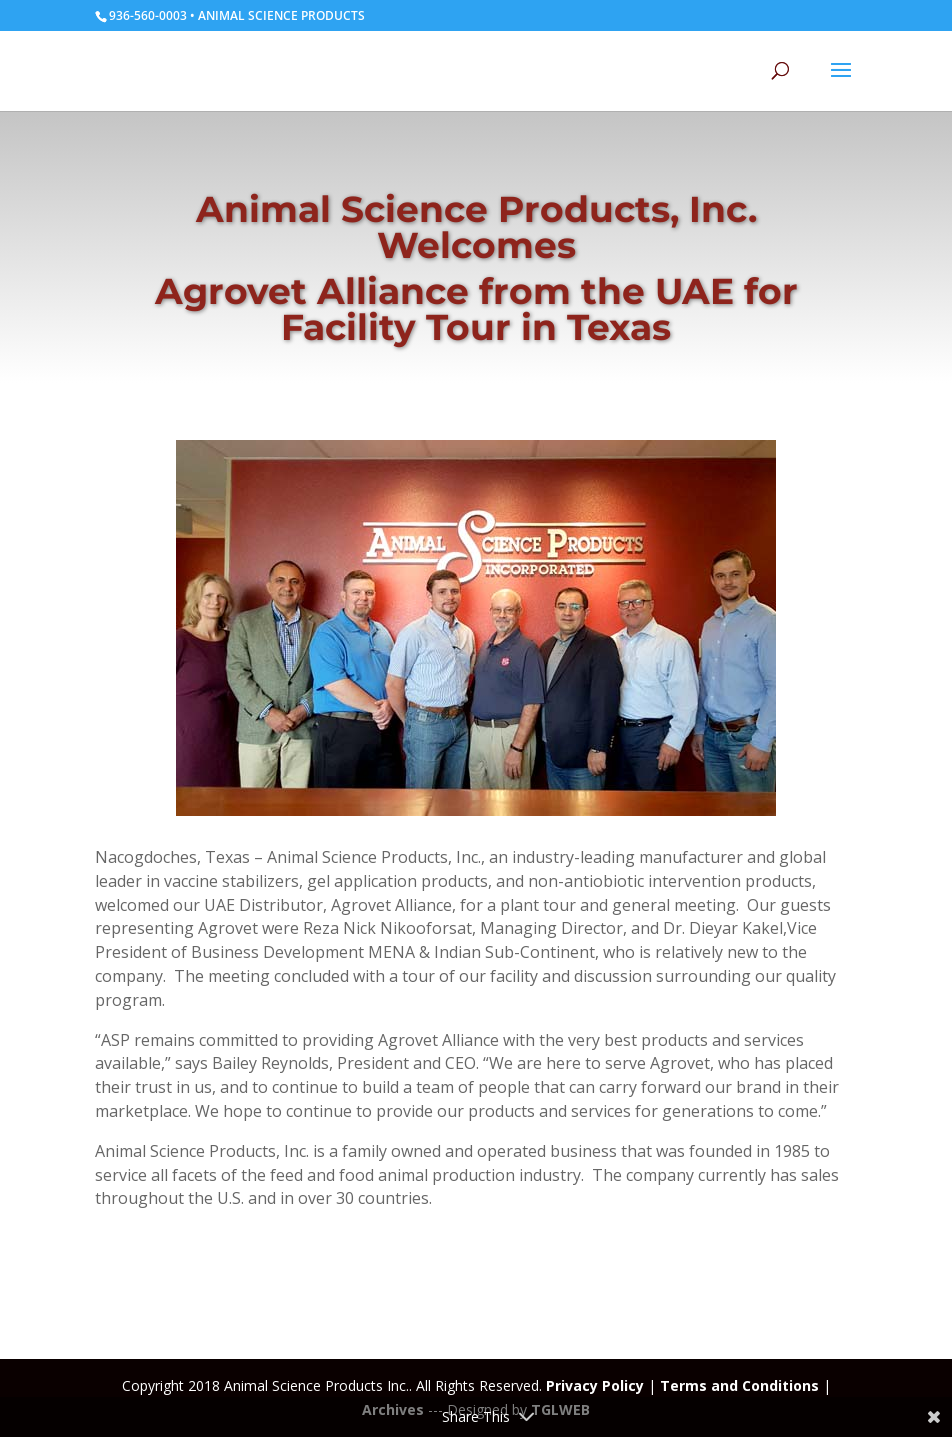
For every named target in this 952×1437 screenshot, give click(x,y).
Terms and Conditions (739, 1385)
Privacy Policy (595, 1385)
